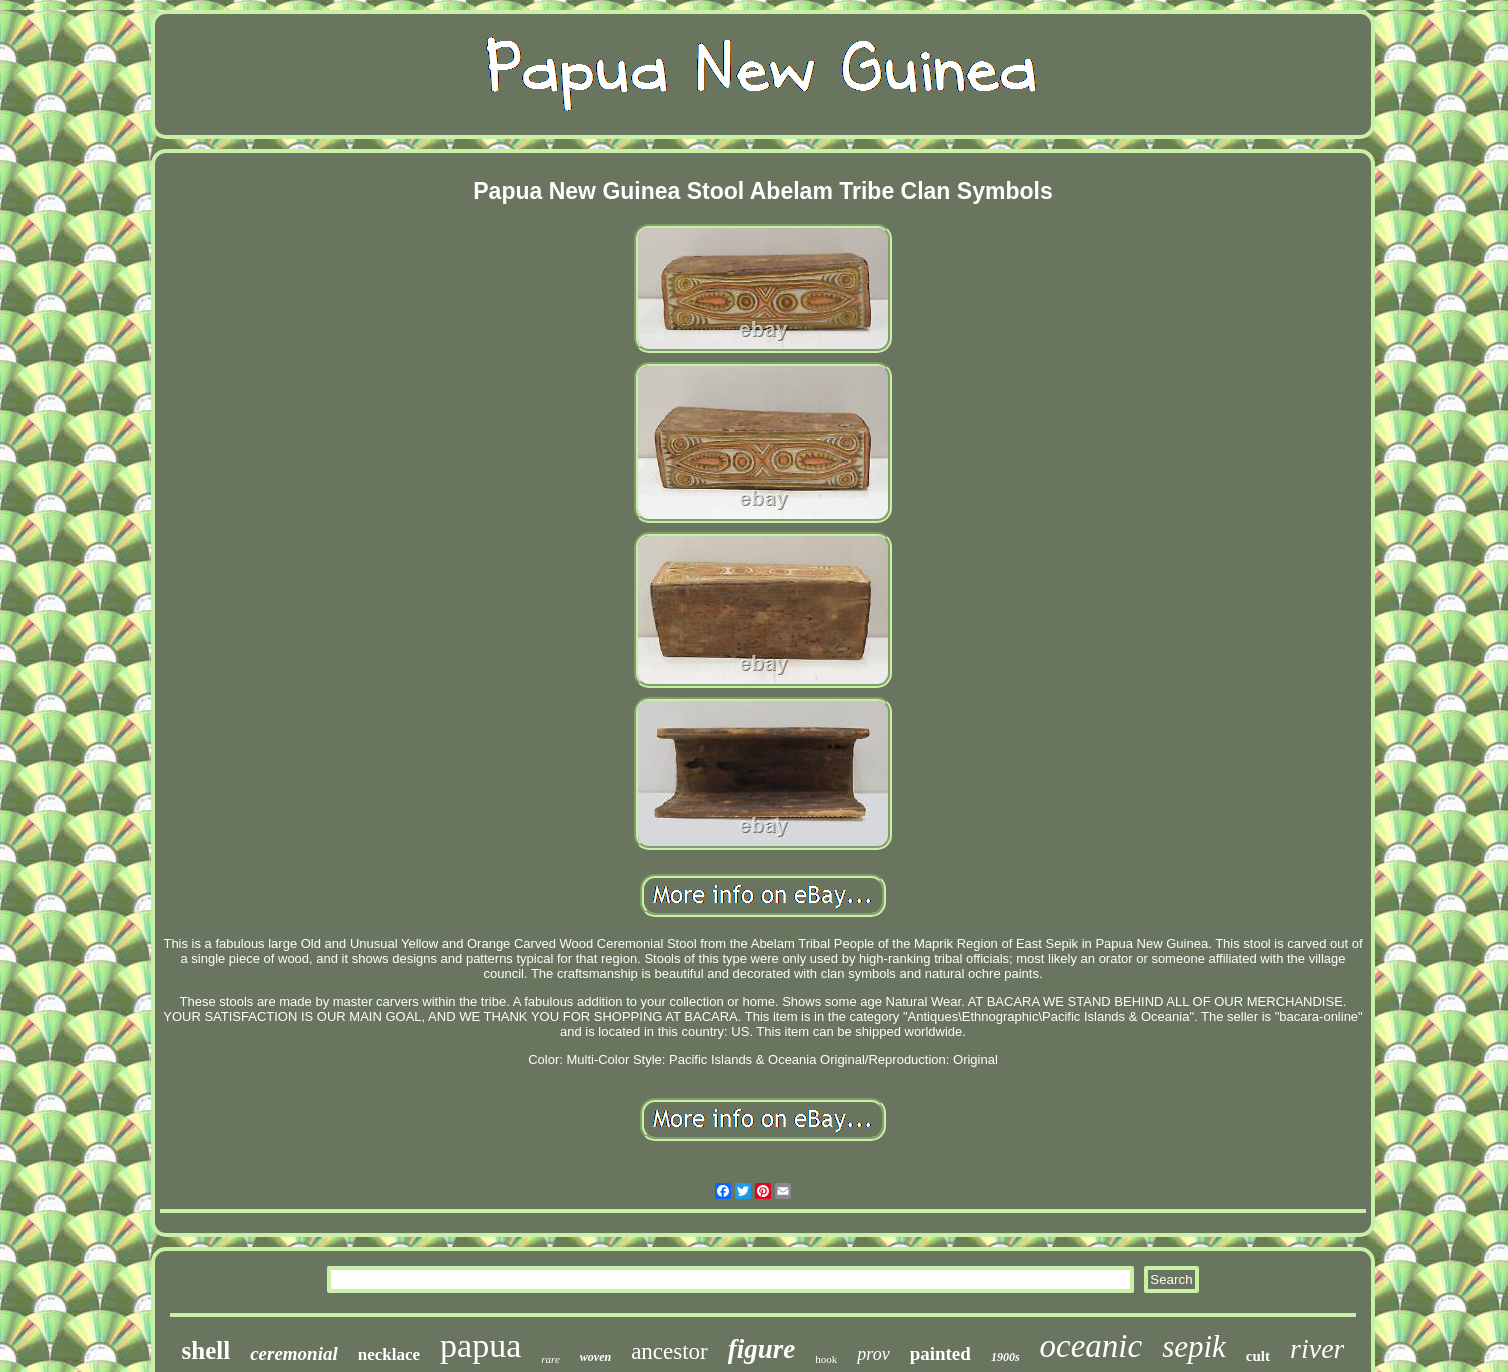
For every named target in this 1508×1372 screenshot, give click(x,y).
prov (873, 1354)
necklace (389, 1354)
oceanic (1091, 1346)
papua (480, 1345)
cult (1258, 1356)
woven (595, 1357)
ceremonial (294, 1353)
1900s (1005, 1357)
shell (206, 1350)
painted (940, 1353)
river (1317, 1348)
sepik (1194, 1346)
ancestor (669, 1351)
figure (762, 1349)
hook (826, 1359)
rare (550, 1359)
